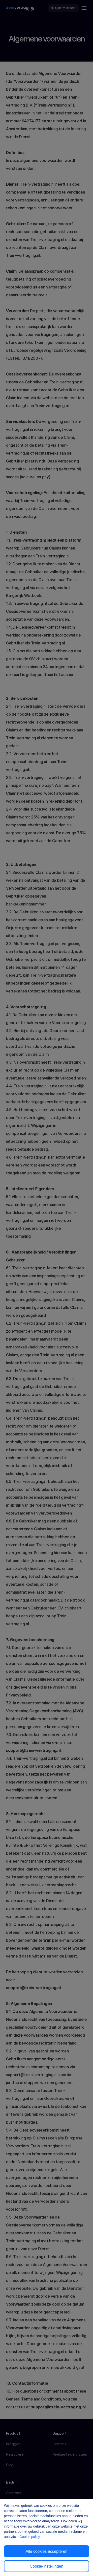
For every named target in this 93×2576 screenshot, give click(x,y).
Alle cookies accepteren (46, 2551)
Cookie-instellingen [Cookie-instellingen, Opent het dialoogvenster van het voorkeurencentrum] (46, 2566)
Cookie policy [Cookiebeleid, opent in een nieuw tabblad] (29, 2537)
